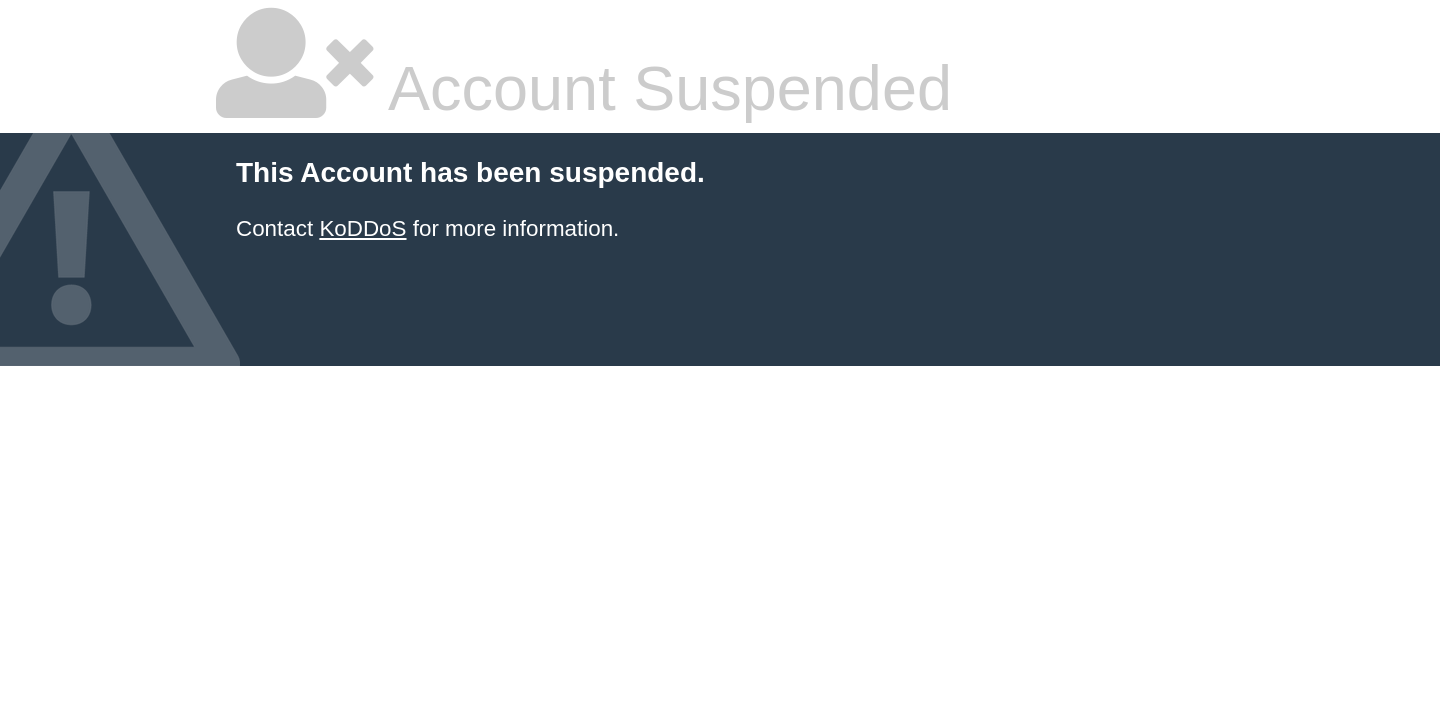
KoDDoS (362, 228)
